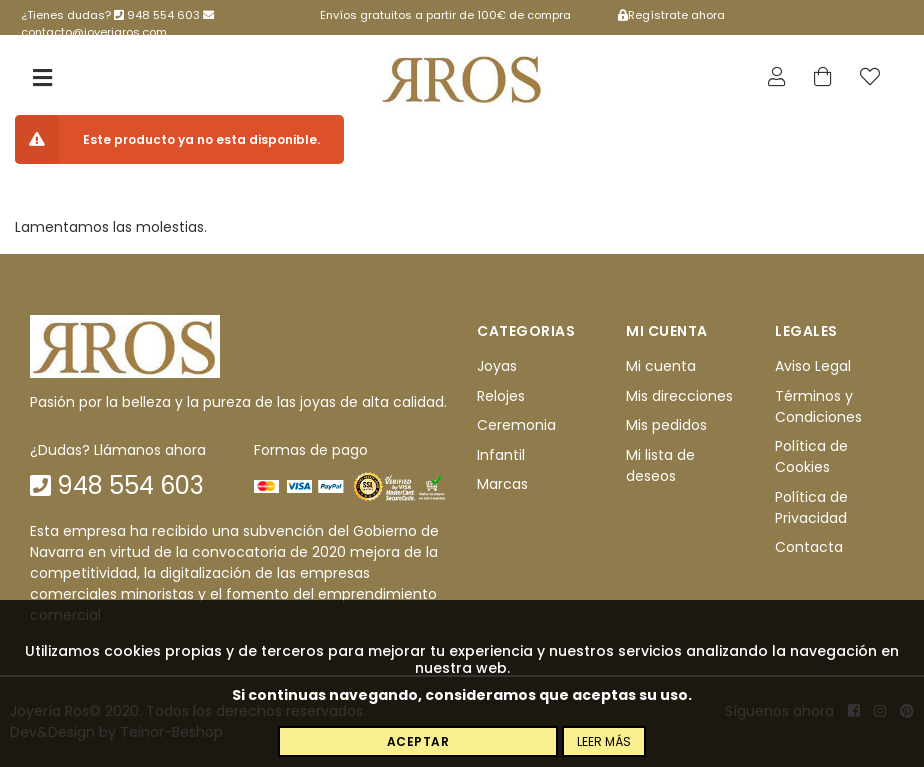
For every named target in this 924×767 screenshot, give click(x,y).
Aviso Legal (813, 367)
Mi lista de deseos (660, 465)
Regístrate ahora (671, 15)
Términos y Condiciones (818, 406)
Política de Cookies (811, 456)
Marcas (502, 484)
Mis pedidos (666, 425)
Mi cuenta (661, 367)
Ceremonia (516, 425)
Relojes (501, 396)
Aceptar (418, 741)
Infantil (501, 455)
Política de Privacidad (811, 507)
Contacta (809, 547)
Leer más (604, 741)
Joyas (497, 367)
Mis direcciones (679, 396)
